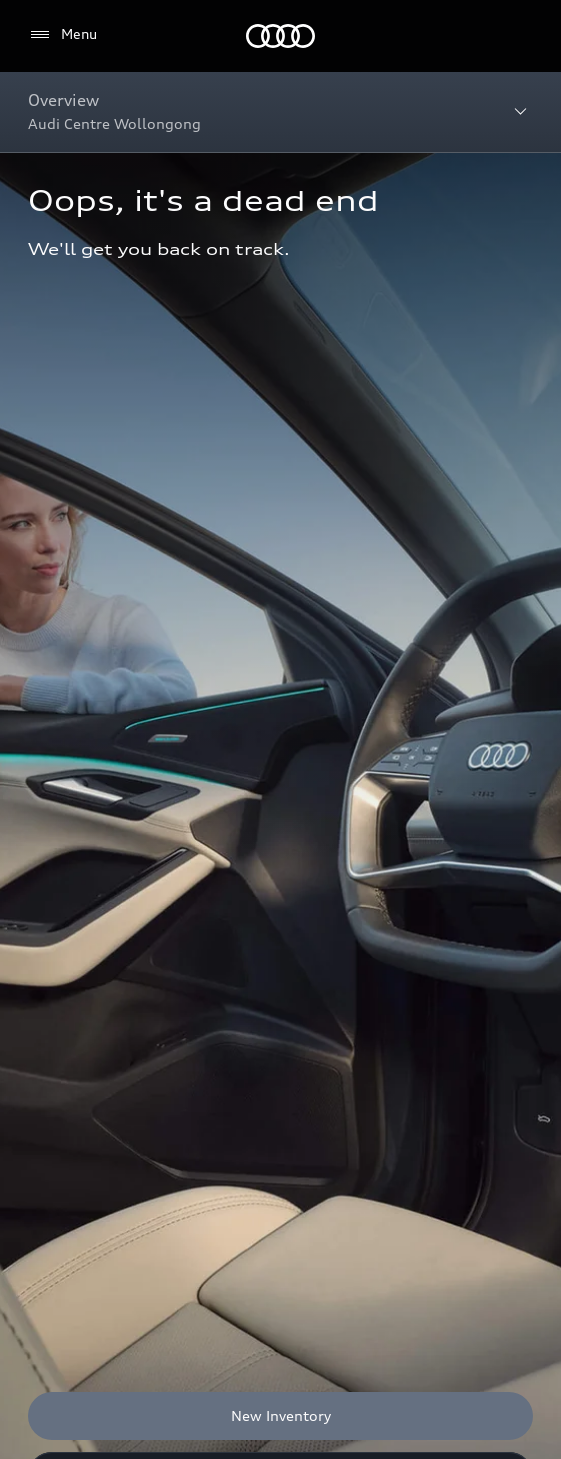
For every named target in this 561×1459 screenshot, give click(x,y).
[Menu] (280, 36)
